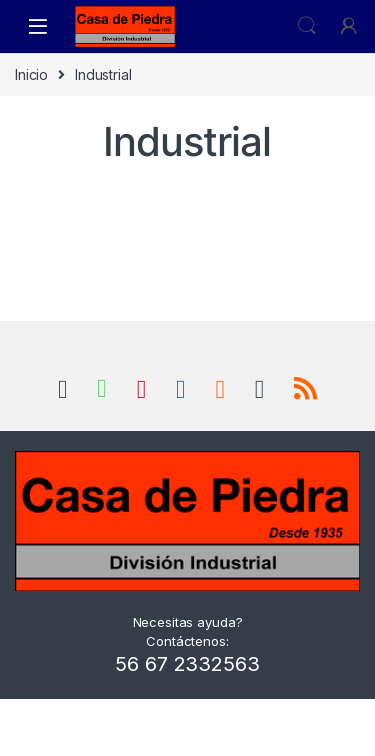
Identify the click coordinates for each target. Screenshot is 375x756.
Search (307, 26)
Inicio (31, 74)
